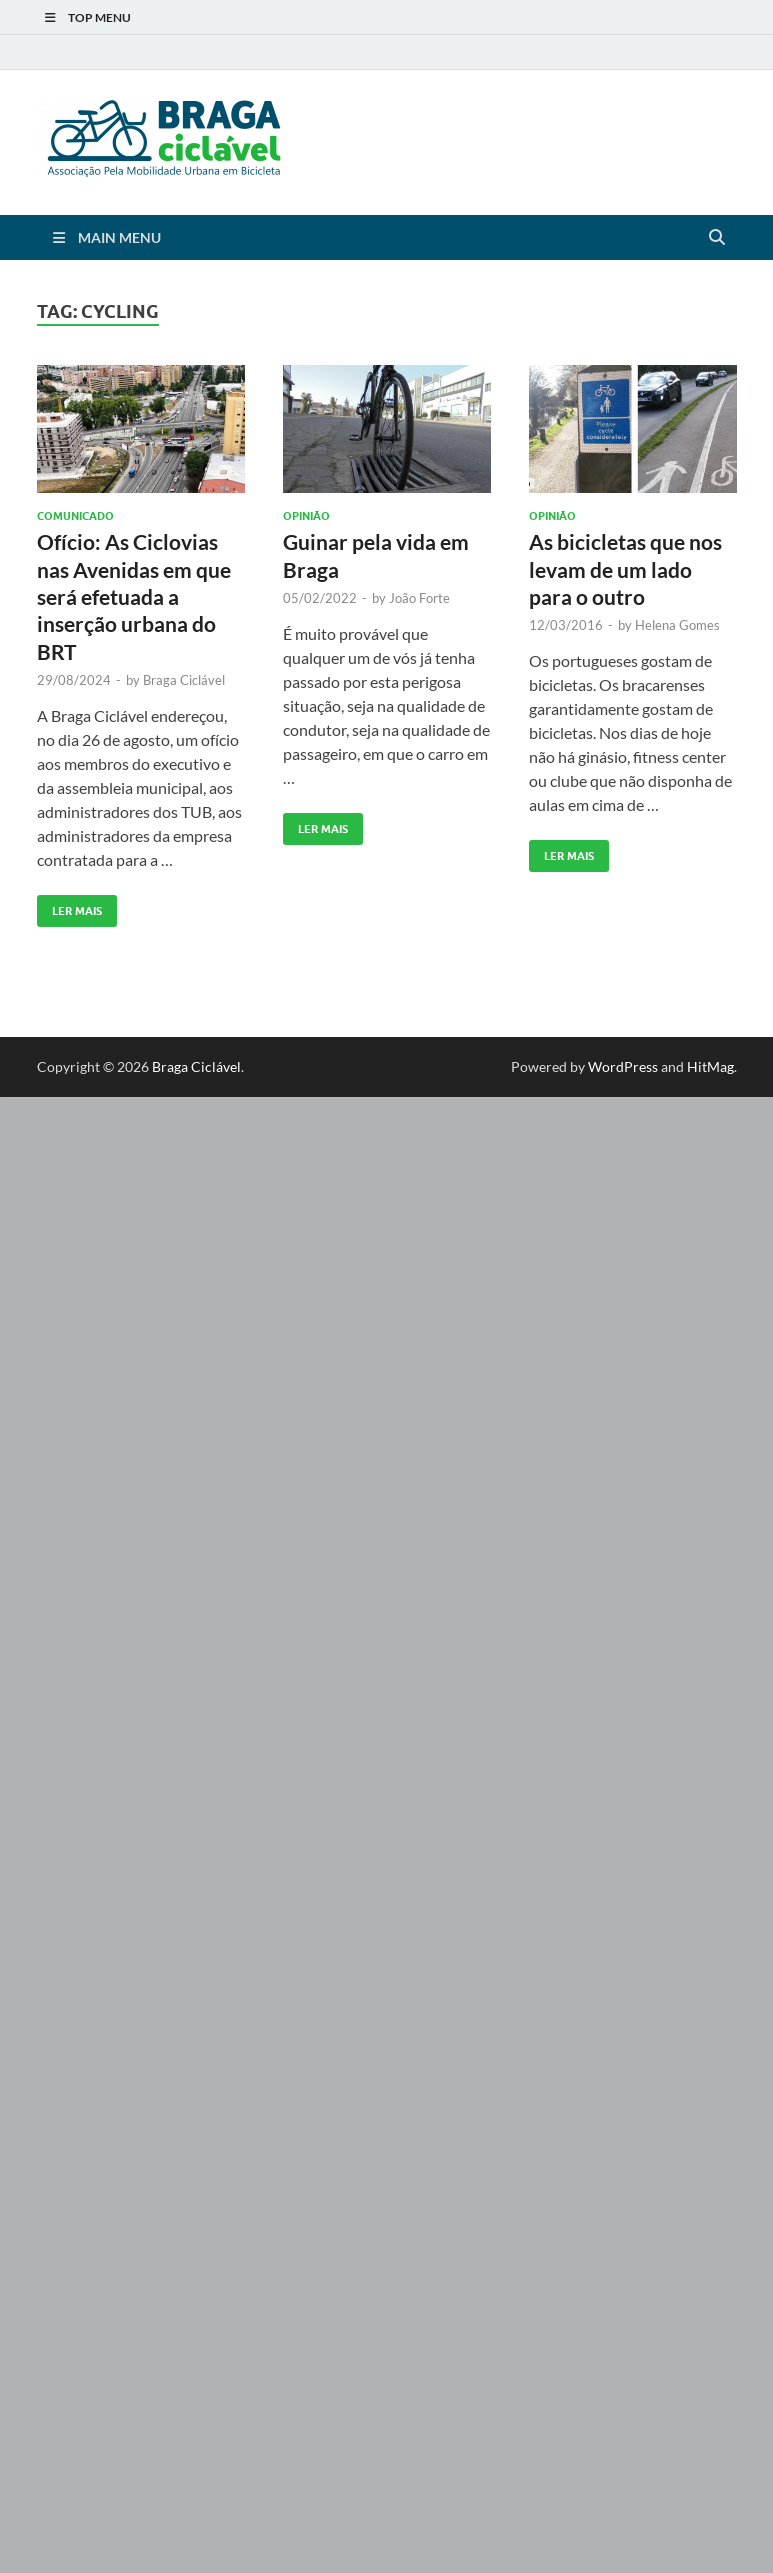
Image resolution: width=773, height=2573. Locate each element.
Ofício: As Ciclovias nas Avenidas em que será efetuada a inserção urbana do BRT (134, 596)
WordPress (623, 1066)
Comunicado (75, 516)
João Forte (419, 598)
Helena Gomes (677, 625)
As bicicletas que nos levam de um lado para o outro (625, 569)
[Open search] (717, 238)
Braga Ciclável (184, 680)
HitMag (710, 1066)
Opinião (306, 516)
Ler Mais (69, 906)
